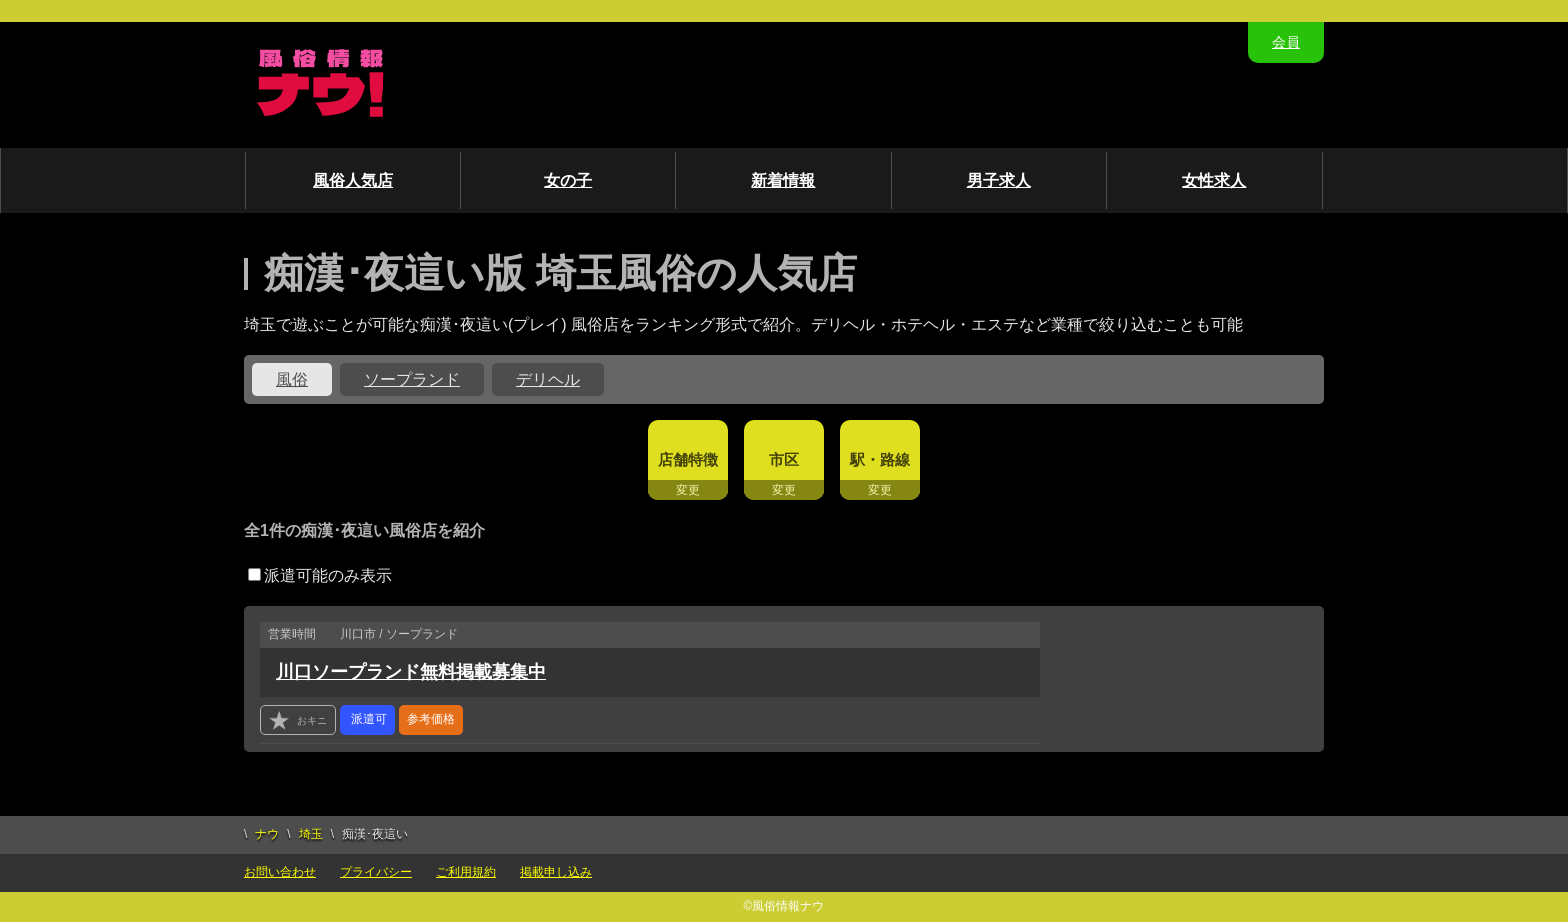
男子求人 (999, 180)
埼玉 (311, 834)
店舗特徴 (688, 459)
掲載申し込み (556, 872)
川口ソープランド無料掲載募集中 (411, 672)
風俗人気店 (353, 180)
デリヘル (548, 379)
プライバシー (376, 872)
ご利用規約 (466, 872)
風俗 (292, 379)
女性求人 (1214, 180)
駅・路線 (880, 459)
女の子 (568, 180)
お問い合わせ (280, 872)
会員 (1286, 42)
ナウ (267, 834)
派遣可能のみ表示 (320, 575)
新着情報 (783, 180)
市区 (784, 459)
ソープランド (412, 379)
